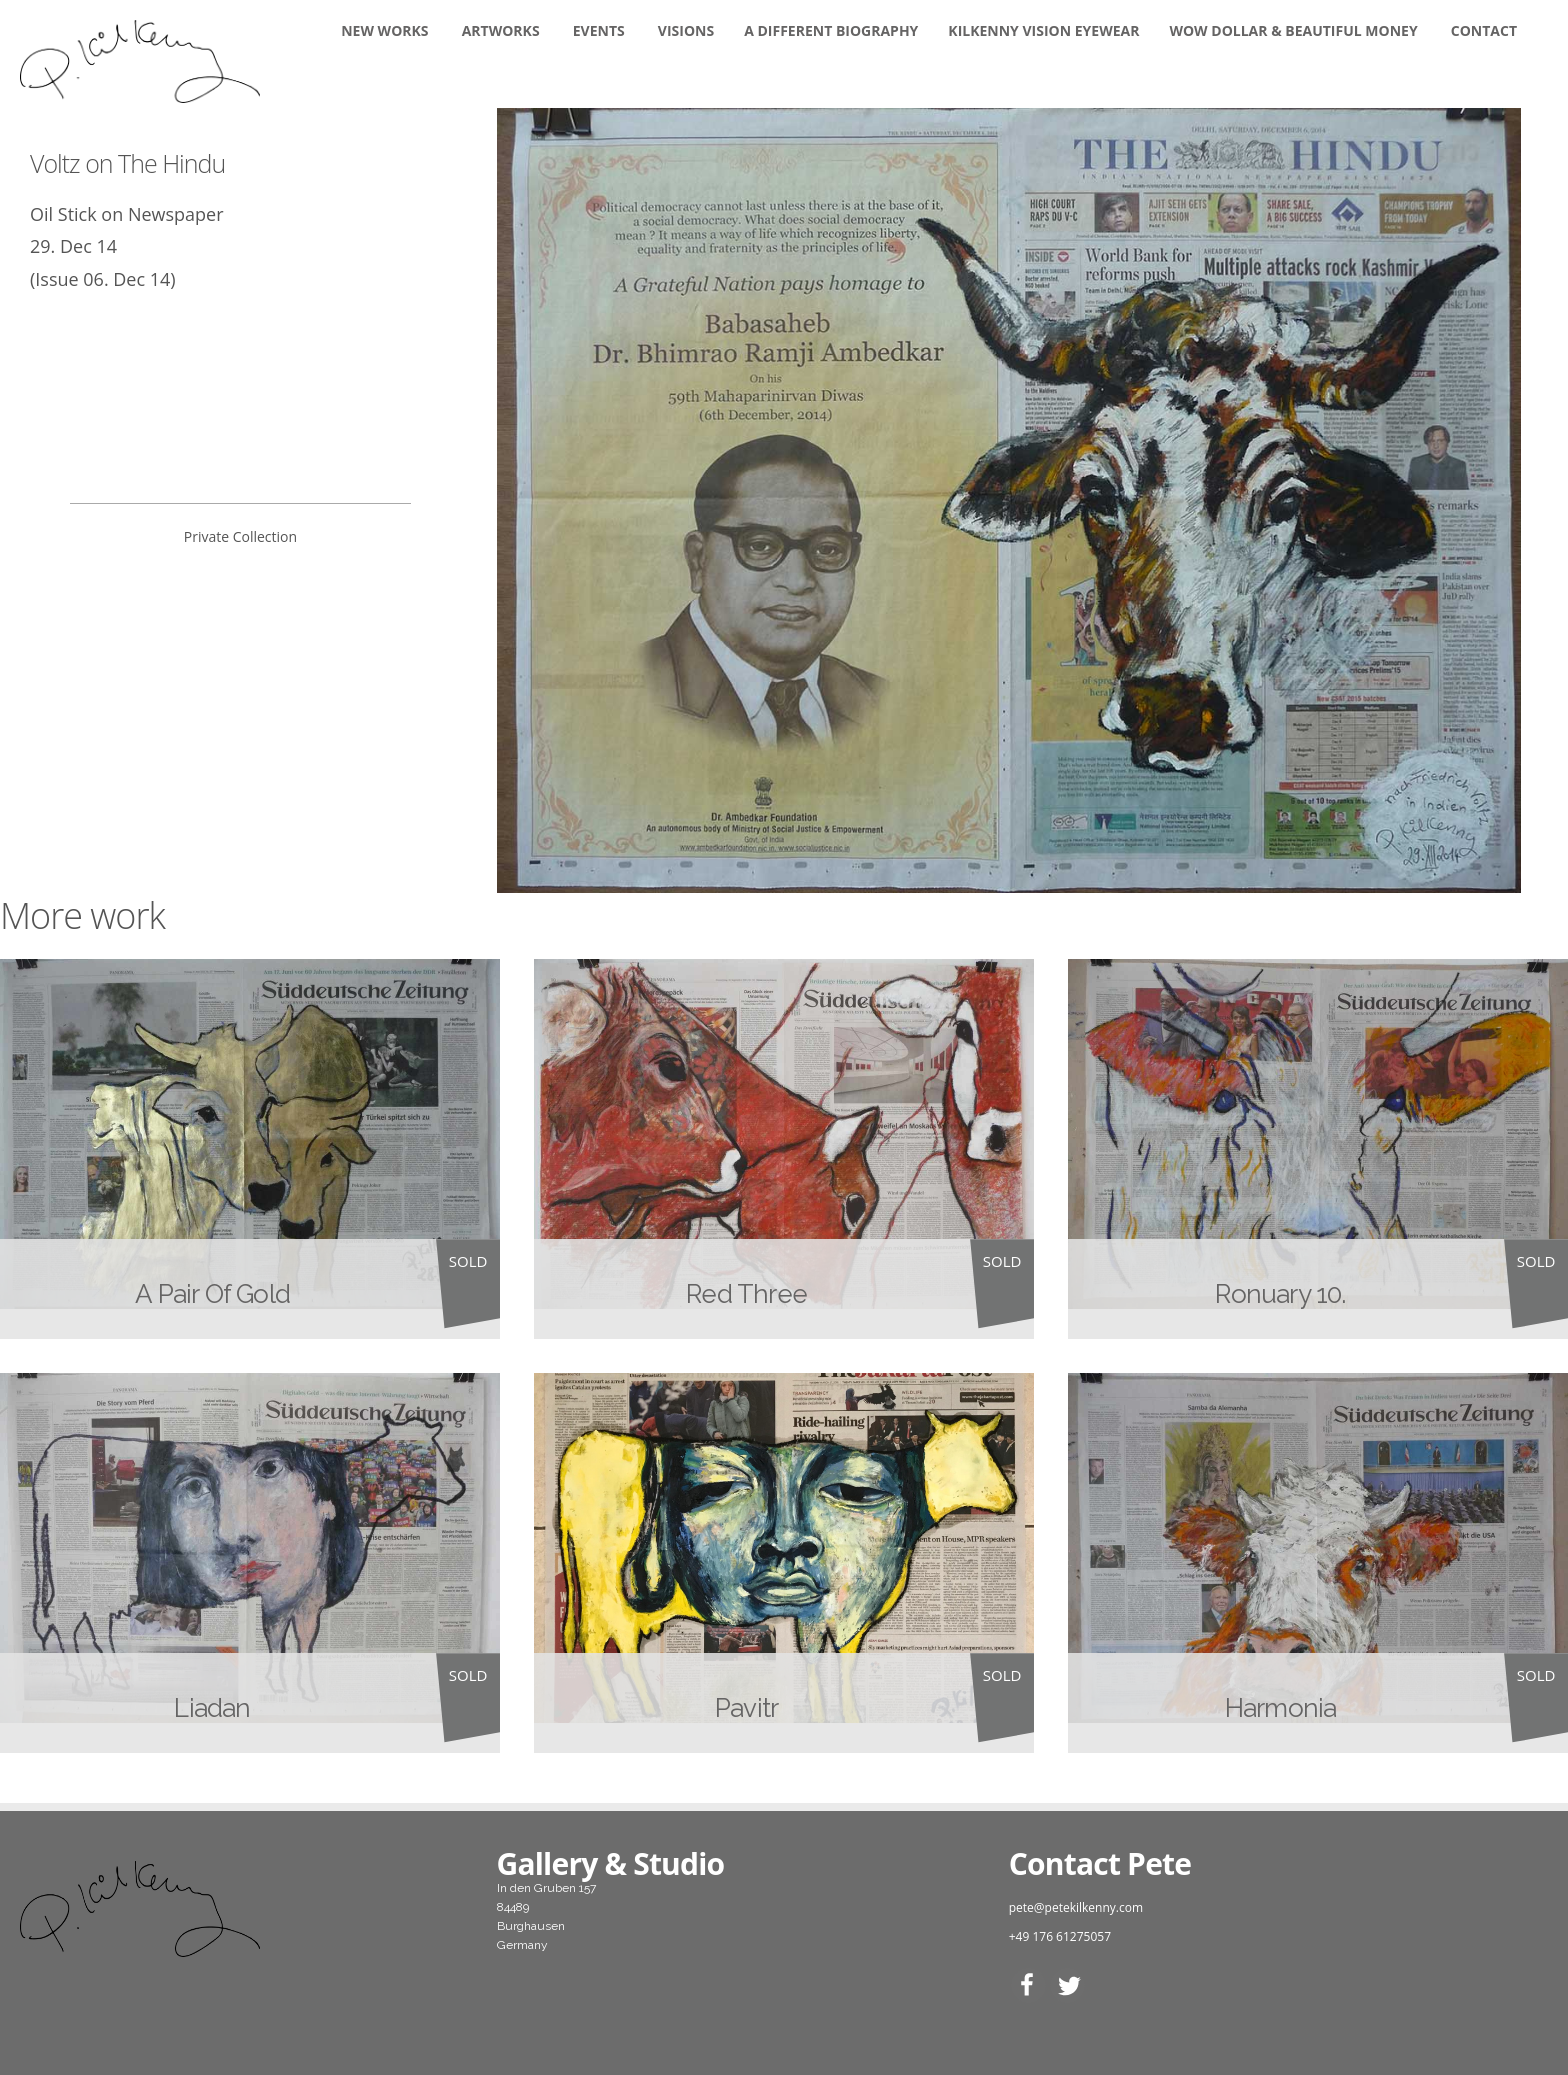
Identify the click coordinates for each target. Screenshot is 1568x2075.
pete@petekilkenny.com (1076, 1907)
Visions (686, 30)
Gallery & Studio (611, 1863)
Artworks (501, 30)
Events (599, 30)
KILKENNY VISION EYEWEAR (1043, 30)
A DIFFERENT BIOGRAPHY (831, 30)
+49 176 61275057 (1060, 1936)
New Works (384, 30)
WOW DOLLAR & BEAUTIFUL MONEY (1293, 30)
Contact (1484, 30)
